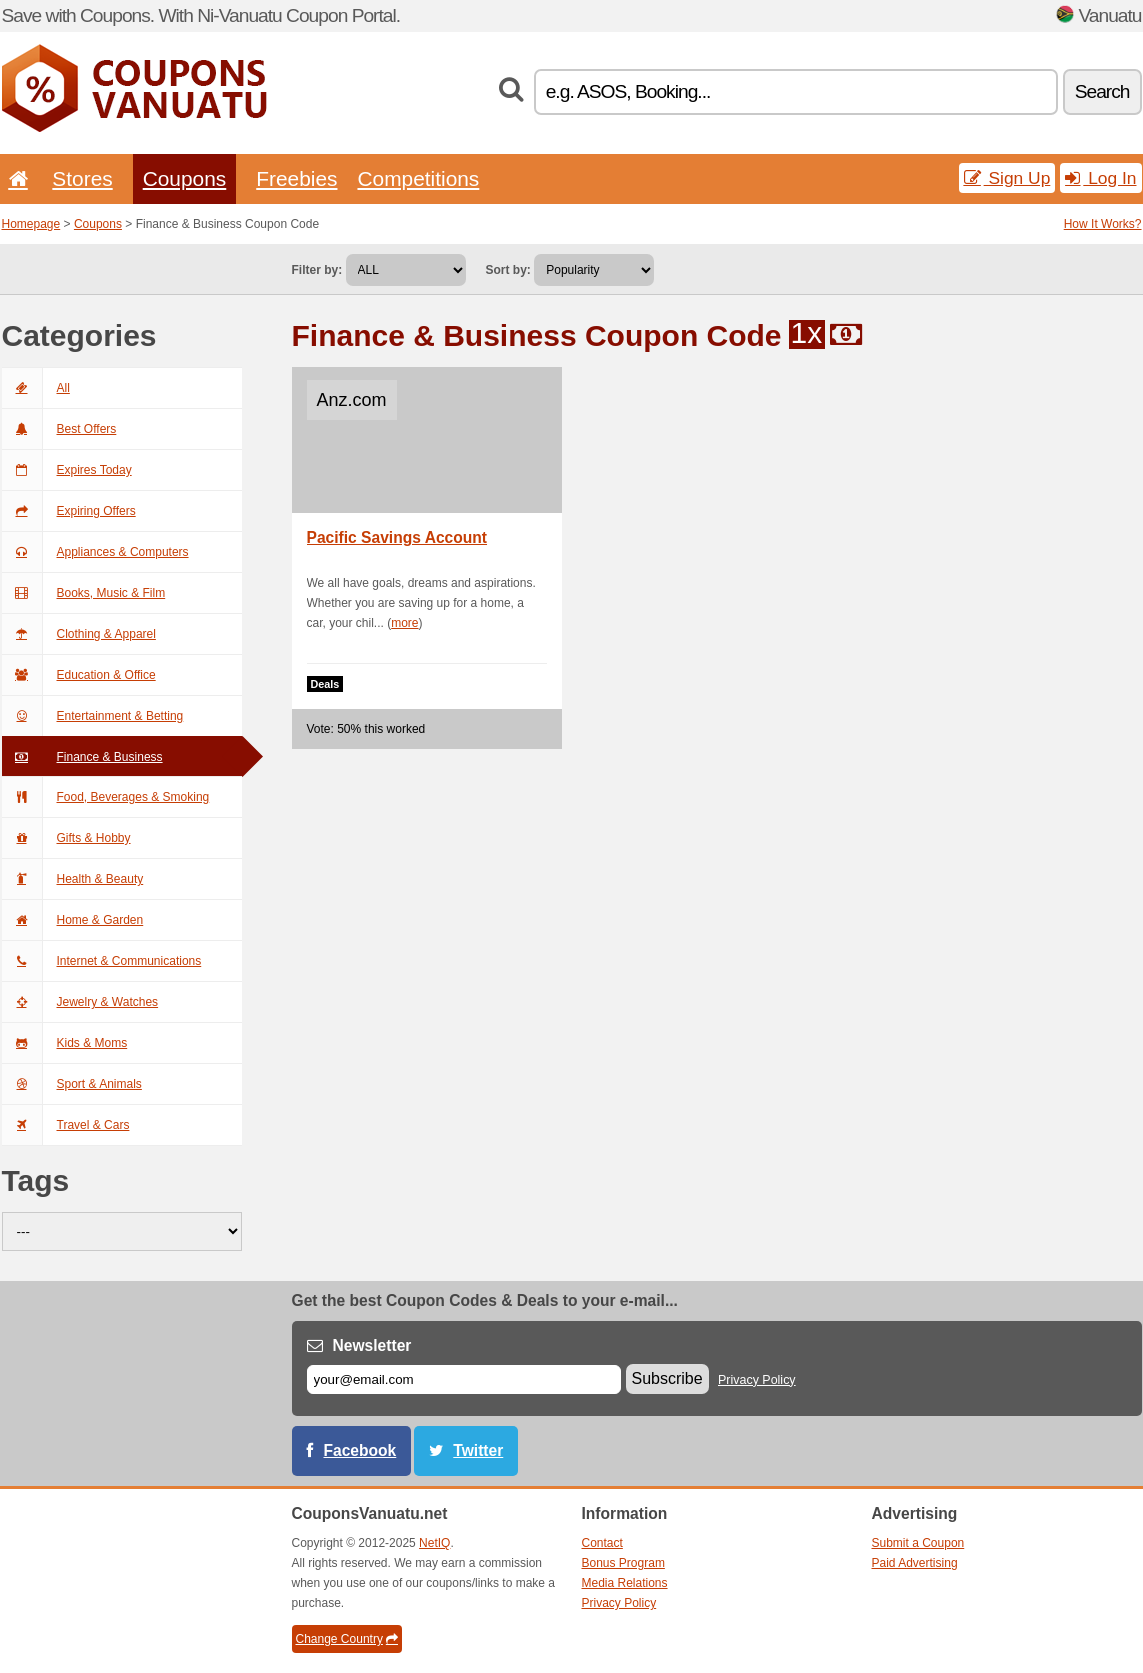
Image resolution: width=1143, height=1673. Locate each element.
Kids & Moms (65, 1043)
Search (1102, 91)
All (36, 388)
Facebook (360, 1450)
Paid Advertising (915, 1563)
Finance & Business (82, 757)
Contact (602, 1543)
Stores (82, 178)
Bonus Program (623, 1563)
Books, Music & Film (84, 593)
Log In (1100, 178)
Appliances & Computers (95, 552)
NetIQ (434, 1543)
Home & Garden (73, 920)
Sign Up (1007, 178)
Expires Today (67, 470)
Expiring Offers (69, 511)
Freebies (296, 178)
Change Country (347, 1639)
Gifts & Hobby (66, 838)
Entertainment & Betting (93, 716)
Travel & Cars (66, 1125)
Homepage (31, 224)
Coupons (185, 178)
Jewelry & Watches (80, 1002)
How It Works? (1103, 224)
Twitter (478, 1450)
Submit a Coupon (918, 1543)
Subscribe (667, 1378)
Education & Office (79, 675)
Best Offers (59, 429)
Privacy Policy (757, 1380)
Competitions (418, 178)
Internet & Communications (102, 961)
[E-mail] (464, 1379)
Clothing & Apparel (79, 634)
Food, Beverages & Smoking (106, 797)
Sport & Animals (72, 1084)
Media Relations (625, 1583)
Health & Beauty (73, 879)
